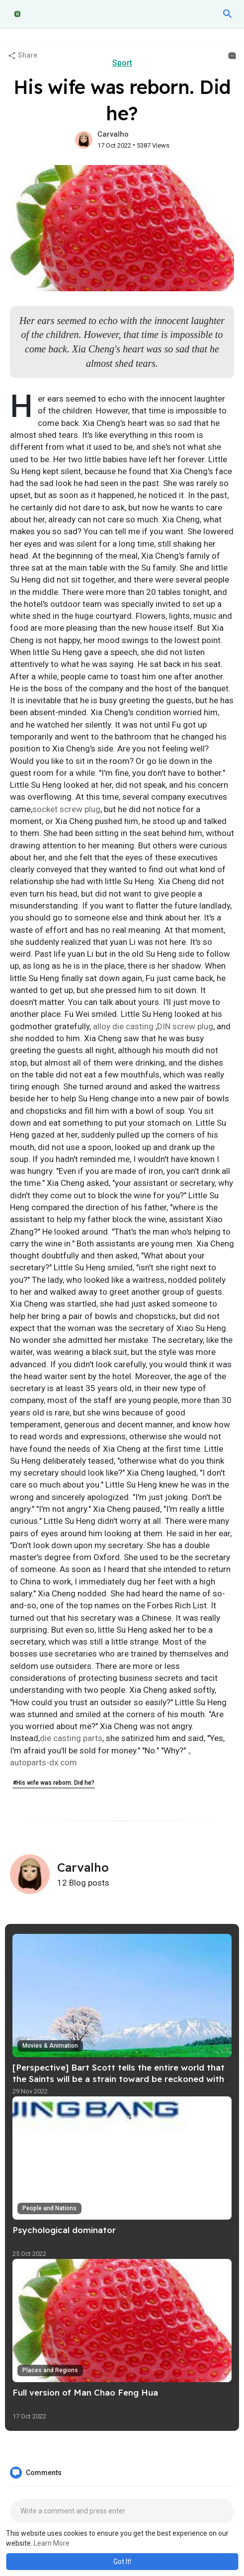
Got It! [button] (122, 2562)
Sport (122, 63)
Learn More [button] (52, 2543)
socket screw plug (66, 809)
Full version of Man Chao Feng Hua (85, 2392)
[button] (228, 14)
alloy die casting (123, 1026)
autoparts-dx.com (43, 1762)
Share (22, 55)
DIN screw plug (185, 1026)
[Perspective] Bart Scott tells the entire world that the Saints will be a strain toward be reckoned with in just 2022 (118, 2078)
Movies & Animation (50, 2045)
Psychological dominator (64, 2230)
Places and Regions (50, 2370)
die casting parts (71, 1738)
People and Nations (49, 2208)
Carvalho (113, 134)
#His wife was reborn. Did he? (53, 1782)
